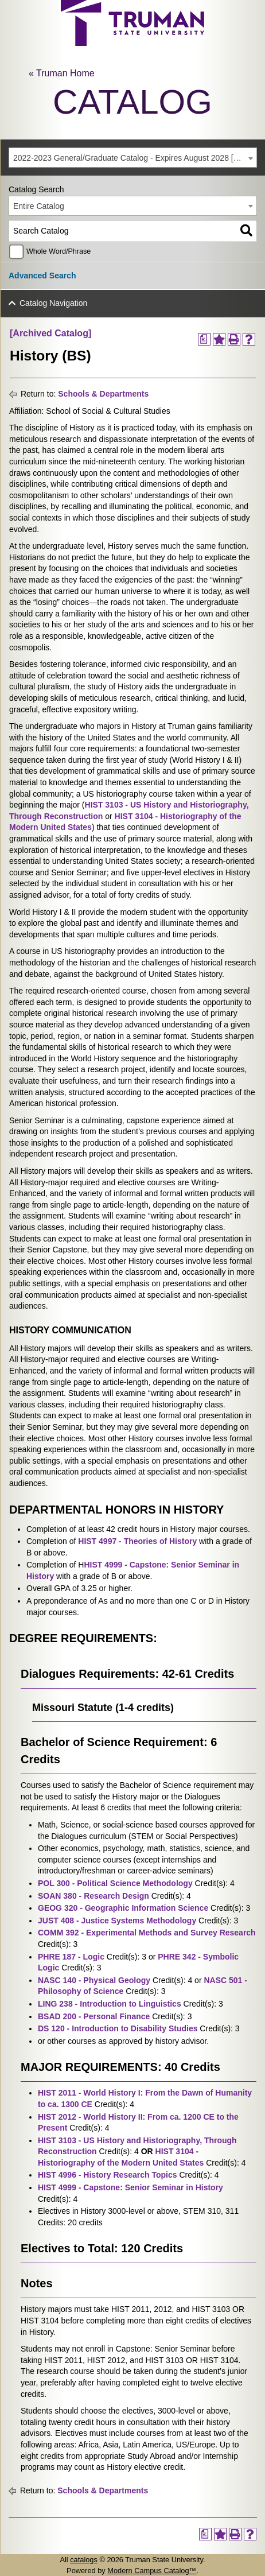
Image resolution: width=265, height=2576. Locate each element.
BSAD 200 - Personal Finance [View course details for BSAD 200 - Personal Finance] (94, 2016)
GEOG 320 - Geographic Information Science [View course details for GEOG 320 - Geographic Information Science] (123, 1907)
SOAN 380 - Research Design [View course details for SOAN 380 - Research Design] (93, 1895)
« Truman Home (62, 73)
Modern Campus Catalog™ (151, 2570)
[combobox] (133, 158)
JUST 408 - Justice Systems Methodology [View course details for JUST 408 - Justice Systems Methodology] (117, 1920)
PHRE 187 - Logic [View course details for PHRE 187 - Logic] (71, 1956)
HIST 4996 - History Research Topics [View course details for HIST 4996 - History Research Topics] (107, 2174)
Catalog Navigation (53, 303)
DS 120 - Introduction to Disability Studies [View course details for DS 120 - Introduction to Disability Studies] (117, 2028)
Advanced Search (42, 275)
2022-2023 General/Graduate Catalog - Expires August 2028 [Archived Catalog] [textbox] (134, 157)
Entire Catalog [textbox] (38, 206)
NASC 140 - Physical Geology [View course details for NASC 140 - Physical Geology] (94, 1980)
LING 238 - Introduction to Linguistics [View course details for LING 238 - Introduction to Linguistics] (109, 2003)
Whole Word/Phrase (58, 251)
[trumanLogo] (132, 43)
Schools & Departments (103, 393)
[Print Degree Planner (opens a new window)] (204, 339)
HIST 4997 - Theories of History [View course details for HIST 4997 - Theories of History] (137, 1541)
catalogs (84, 2559)
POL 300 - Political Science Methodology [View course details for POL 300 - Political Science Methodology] (115, 1883)
